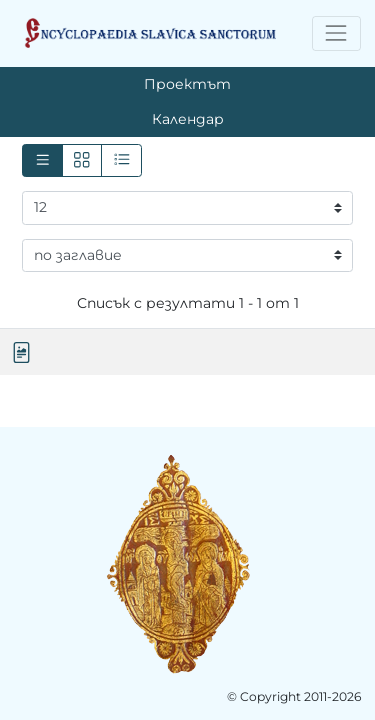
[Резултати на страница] (187, 208)
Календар (188, 119)
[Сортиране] (187, 256)
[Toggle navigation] (336, 33)
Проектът (187, 84)
